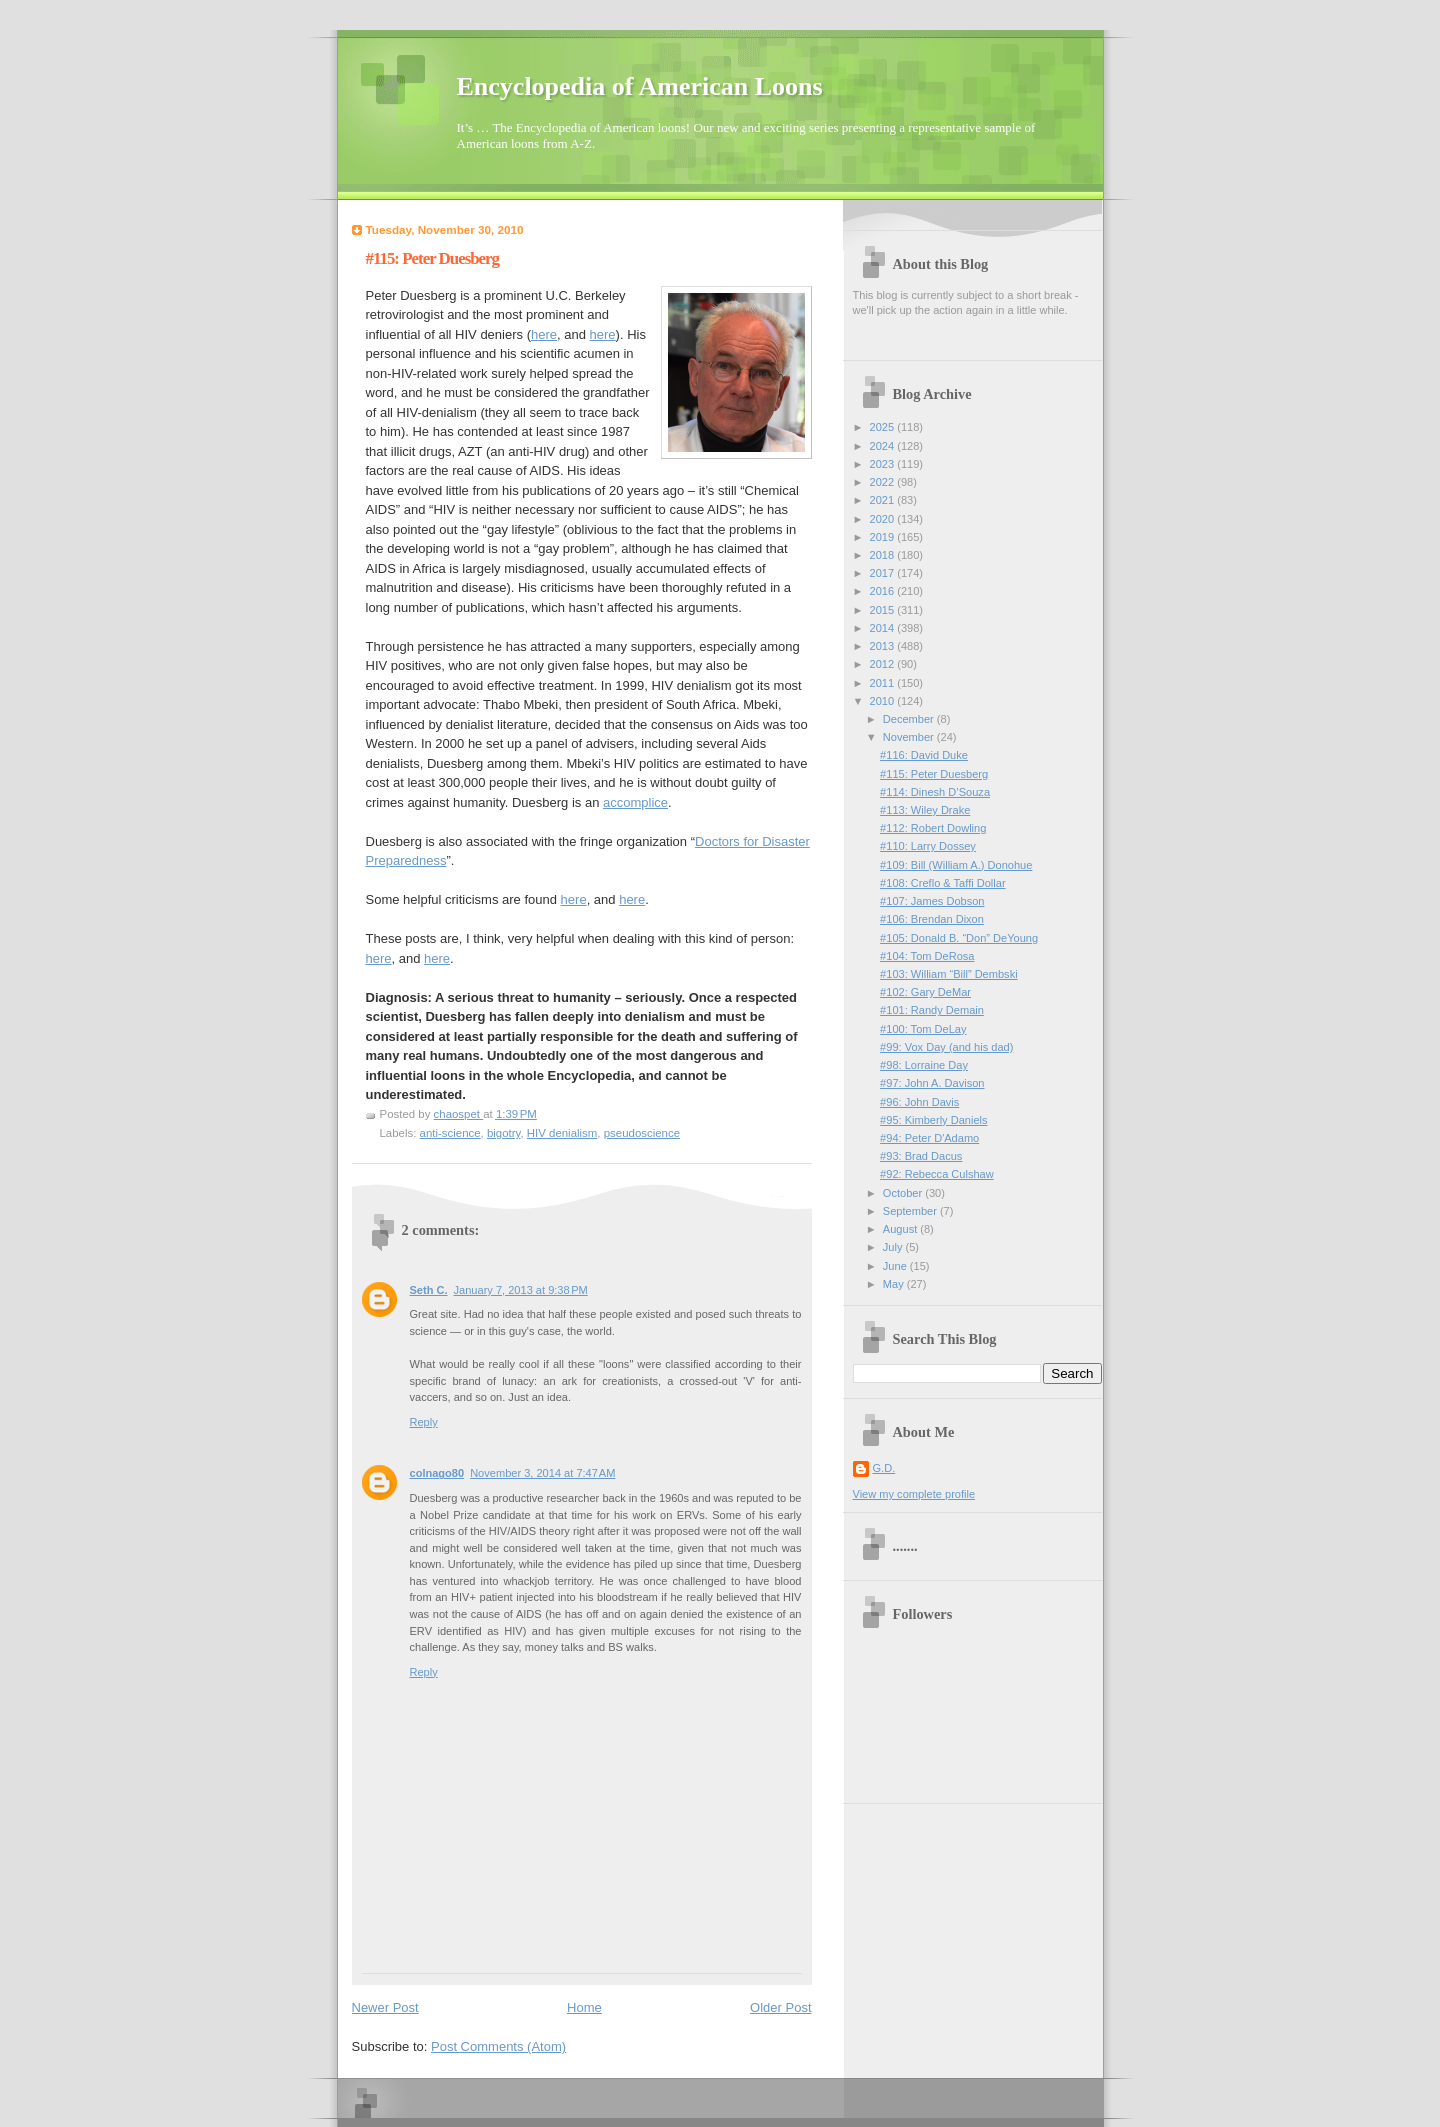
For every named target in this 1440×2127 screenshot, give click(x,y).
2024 (884, 446)
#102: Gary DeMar (925, 992)
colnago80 (437, 1473)
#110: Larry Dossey (928, 846)
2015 (884, 610)
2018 (884, 555)
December (910, 719)
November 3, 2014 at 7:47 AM (542, 1473)
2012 (884, 664)
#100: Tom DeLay (923, 1029)
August (901, 1229)
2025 (884, 427)
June (896, 1266)
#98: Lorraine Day (924, 1065)
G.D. (884, 1468)
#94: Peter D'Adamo (929, 1138)
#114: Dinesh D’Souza (935, 792)
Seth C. (429, 1290)
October (904, 1193)
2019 (884, 537)
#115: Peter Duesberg (934, 774)
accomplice (635, 802)
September (911, 1211)
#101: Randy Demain (932, 1010)
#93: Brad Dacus (921, 1156)
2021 (884, 500)
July (894, 1247)
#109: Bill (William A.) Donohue (956, 865)
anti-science (450, 1133)
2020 (884, 519)
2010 (884, 701)
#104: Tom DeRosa (927, 956)
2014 (884, 628)
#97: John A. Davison (932, 1083)
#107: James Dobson (932, 901)
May (895, 1284)
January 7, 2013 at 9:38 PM (521, 1290)
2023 (884, 464)
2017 (884, 573)
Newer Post (385, 2007)
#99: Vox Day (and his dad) (946, 1047)
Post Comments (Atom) (498, 2046)
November (910, 737)
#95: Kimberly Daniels (933, 1120)
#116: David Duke (924, 755)
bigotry (503, 1133)
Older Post (780, 2007)
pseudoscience (642, 1133)
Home (584, 2007)
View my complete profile (914, 1494)
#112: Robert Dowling (933, 828)
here (544, 334)
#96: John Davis (919, 1102)
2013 (884, 646)
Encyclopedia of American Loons (640, 86)
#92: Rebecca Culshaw (937, 1174)
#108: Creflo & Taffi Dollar (942, 883)
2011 (884, 683)
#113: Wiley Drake (925, 810)
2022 (884, 482)
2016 (884, 591)
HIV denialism (562, 1133)
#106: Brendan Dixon (932, 919)
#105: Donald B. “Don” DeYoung (959, 938)
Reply (424, 1422)
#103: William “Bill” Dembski (949, 974)
